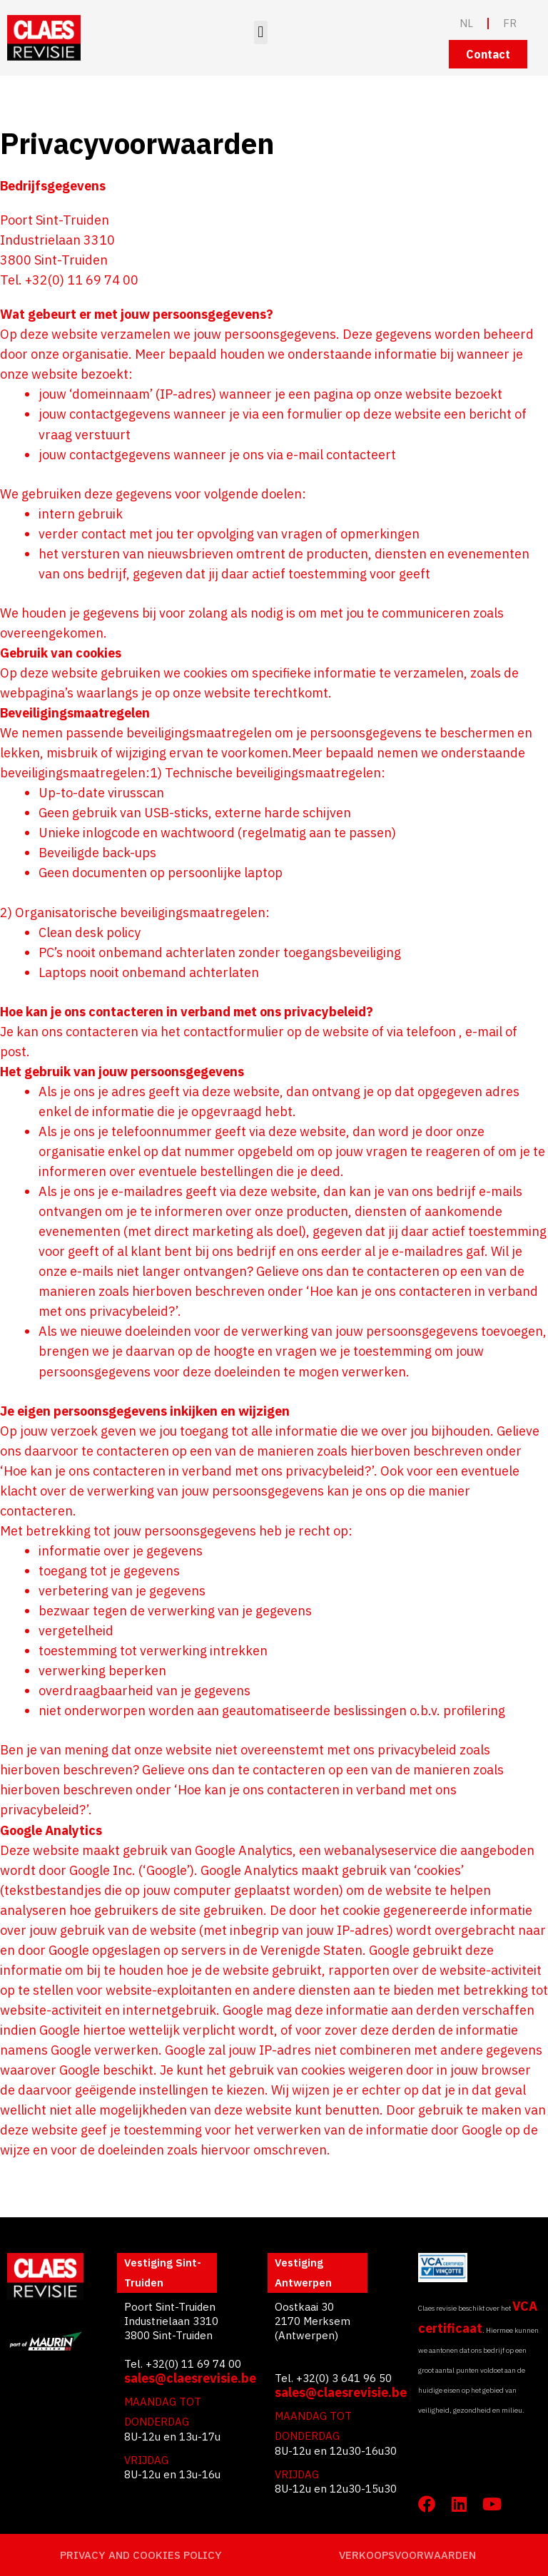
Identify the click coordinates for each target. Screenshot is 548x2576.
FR (510, 23)
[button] (261, 32)
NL (466, 23)
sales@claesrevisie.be (190, 2378)
